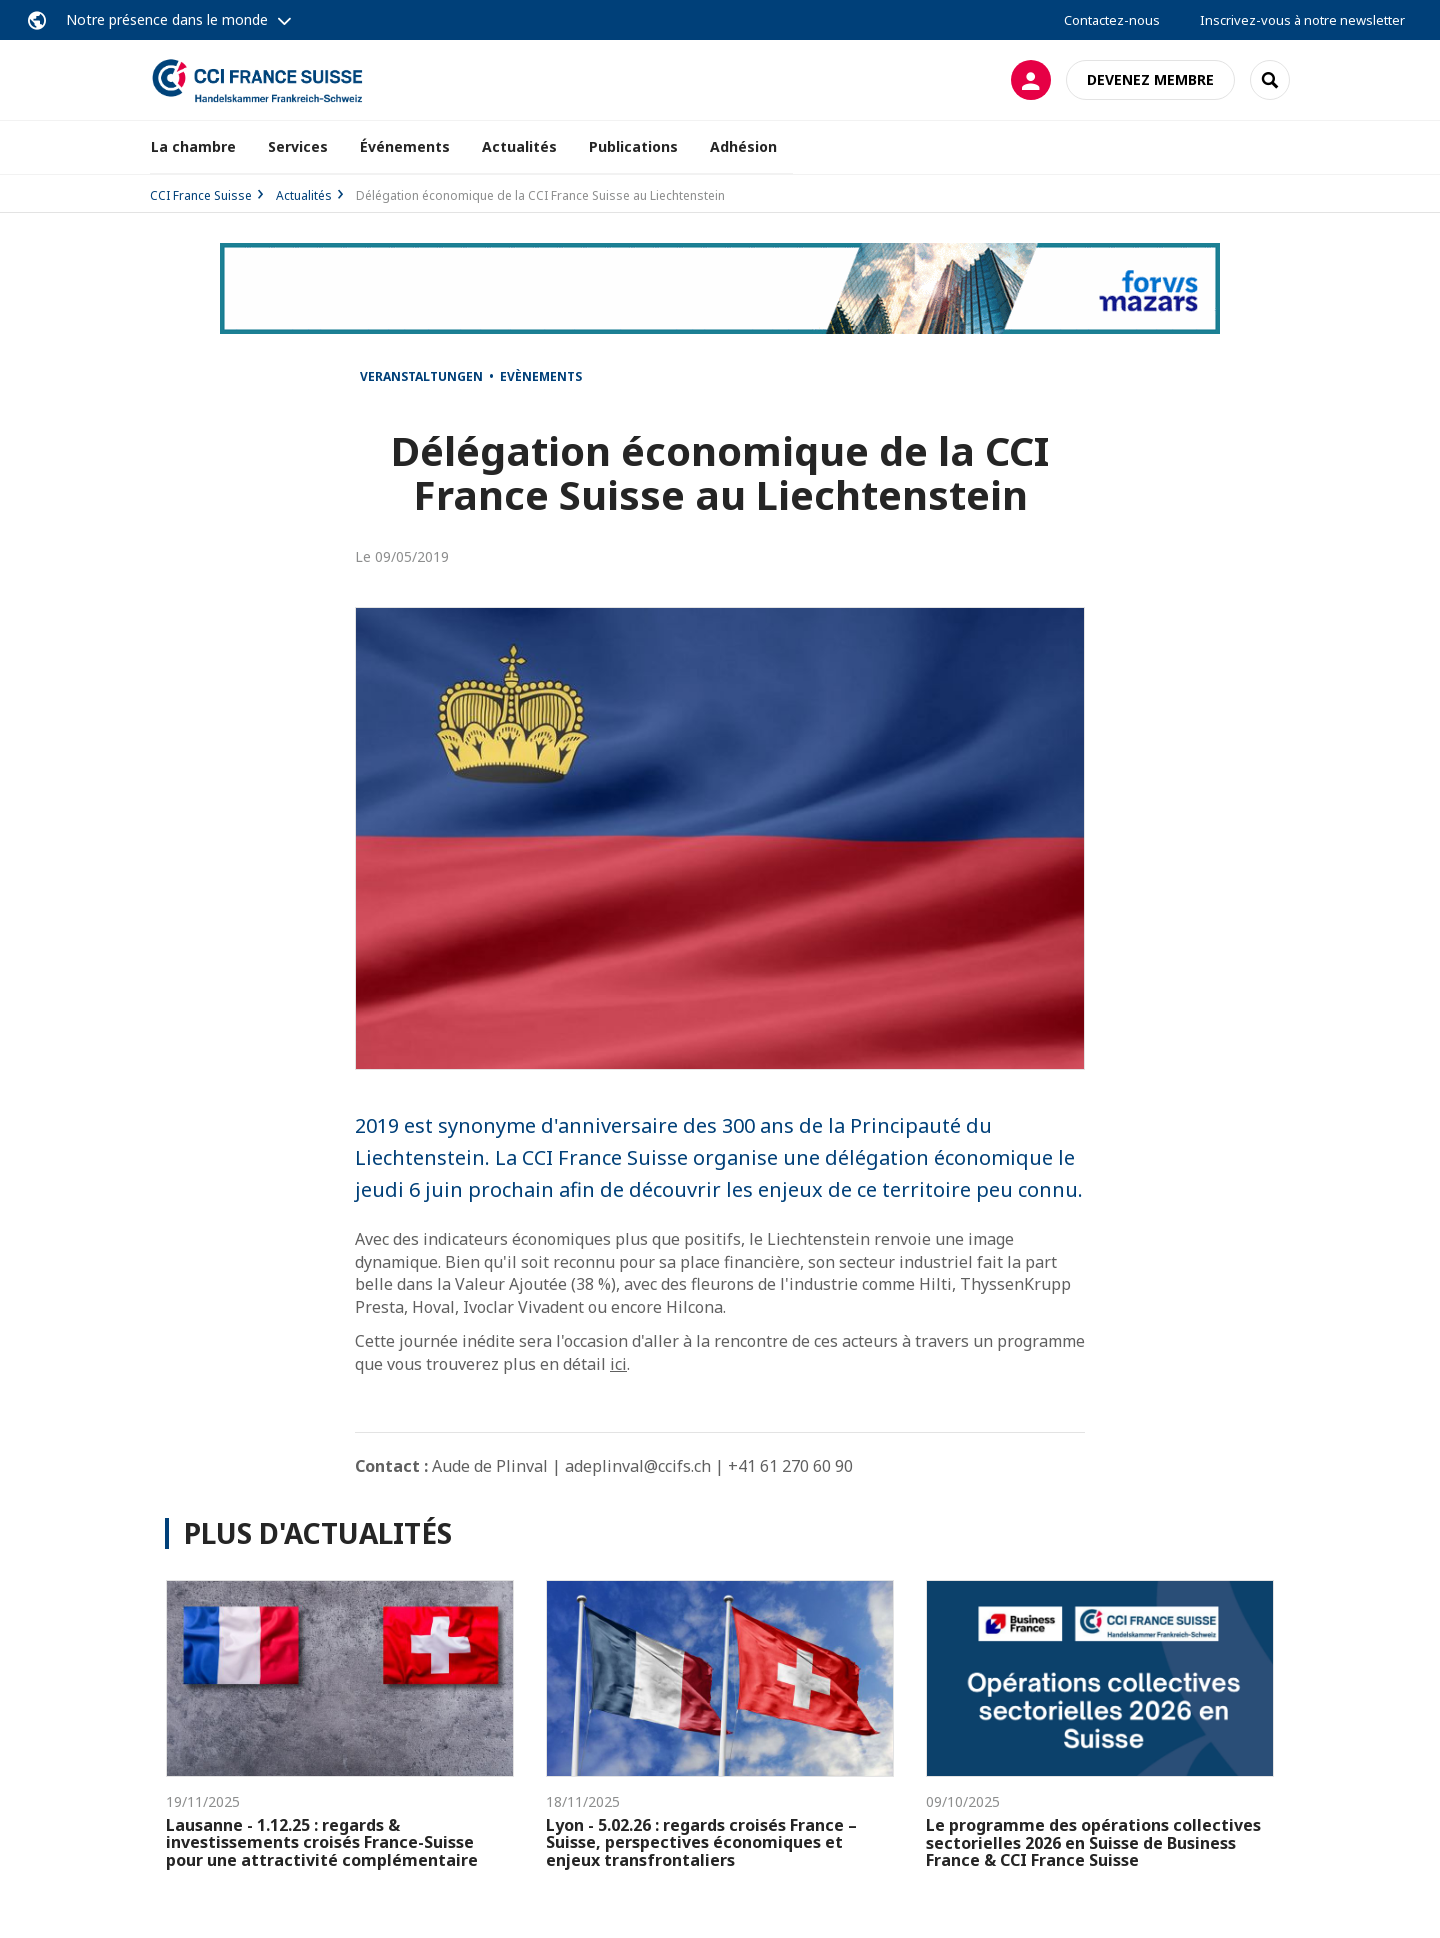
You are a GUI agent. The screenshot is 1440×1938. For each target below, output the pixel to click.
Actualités (519, 146)
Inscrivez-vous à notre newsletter (1302, 20)
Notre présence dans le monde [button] (167, 19)
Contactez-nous (1112, 20)
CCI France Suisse (201, 195)
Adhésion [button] (743, 146)
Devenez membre (1150, 79)
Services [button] (298, 146)
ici (618, 1364)
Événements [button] (405, 146)
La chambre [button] (193, 146)
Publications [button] (633, 146)
